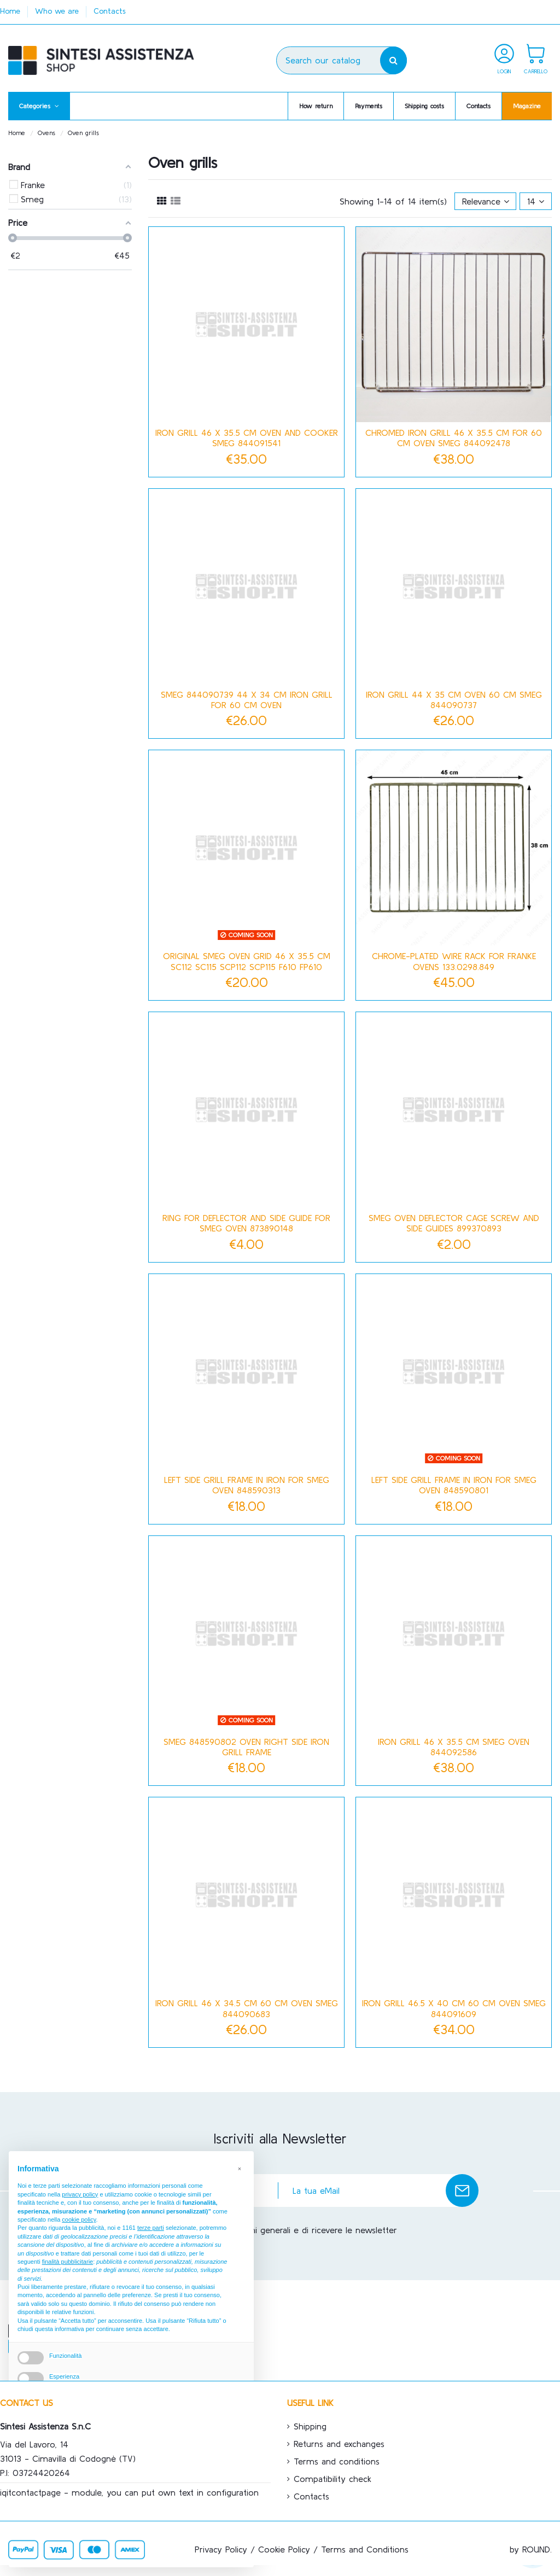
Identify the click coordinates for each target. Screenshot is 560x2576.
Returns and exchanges (339, 2444)
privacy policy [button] (80, 2194)
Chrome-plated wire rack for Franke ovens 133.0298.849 (454, 961)
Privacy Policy (221, 2549)
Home (11, 11)
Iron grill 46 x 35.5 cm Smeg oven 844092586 (453, 1747)
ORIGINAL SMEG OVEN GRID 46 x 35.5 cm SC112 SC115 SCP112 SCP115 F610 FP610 (246, 961)
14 (535, 201)
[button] (39, 106)
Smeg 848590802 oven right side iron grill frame (246, 1747)
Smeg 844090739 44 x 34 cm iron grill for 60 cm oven (246, 700)
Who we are (58, 11)
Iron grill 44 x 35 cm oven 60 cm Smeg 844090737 (454, 700)
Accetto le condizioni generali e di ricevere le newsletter (285, 2230)
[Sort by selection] (485, 201)
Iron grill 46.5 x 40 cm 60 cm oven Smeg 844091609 (454, 2008)
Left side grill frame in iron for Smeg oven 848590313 (246, 1485)
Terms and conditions (337, 2461)
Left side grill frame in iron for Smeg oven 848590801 (453, 1485)
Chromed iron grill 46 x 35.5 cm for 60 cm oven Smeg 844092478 (453, 438)
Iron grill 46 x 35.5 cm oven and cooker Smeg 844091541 (246, 438)
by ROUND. (531, 2549)
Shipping (310, 2426)
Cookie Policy (284, 2549)
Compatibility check (332, 2479)
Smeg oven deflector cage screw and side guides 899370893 (454, 1223)
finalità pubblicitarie (68, 2261)
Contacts (110, 11)
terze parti (150, 2227)
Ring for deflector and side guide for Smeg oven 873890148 (246, 1223)
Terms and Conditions (365, 2549)
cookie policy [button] (79, 2219)
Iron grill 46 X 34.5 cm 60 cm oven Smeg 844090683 (246, 2008)
